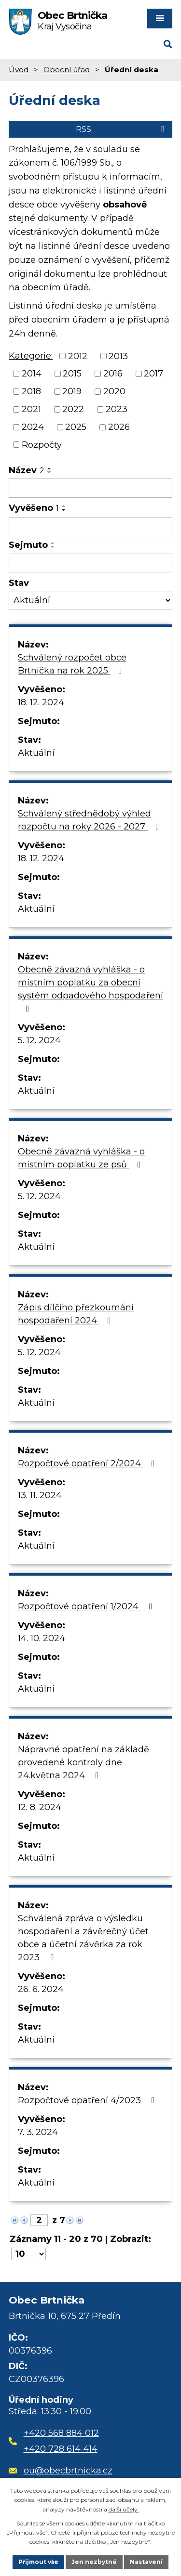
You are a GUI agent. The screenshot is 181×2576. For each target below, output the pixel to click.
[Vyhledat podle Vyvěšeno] (90, 526)
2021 (31, 409)
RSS (121, 129)
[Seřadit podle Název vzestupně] (49, 468)
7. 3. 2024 (38, 2132)
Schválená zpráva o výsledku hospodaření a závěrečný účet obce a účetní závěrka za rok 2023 (83, 1938)
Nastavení (146, 2561)
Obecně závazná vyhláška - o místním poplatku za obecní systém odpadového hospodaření (90, 988)
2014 (32, 373)
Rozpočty (42, 444)
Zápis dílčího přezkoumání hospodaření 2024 (76, 1314)
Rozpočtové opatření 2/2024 (88, 1463)
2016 (113, 373)
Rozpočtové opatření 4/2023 (88, 2100)
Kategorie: (31, 355)
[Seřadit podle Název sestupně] (49, 472)
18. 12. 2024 (41, 702)
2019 (72, 391)
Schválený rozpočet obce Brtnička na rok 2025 (72, 664)
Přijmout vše (38, 2561)
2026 (119, 427)
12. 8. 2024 (39, 1807)
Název (26, 470)
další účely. (124, 2509)
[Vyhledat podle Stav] (90, 600)
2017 (153, 373)
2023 (116, 409)
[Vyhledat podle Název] (90, 488)
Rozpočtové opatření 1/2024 (87, 1606)
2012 (77, 355)
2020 (114, 391)
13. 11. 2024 (40, 1495)
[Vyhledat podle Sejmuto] (90, 563)
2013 (118, 355)
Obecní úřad (66, 69)
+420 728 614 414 (60, 2449)
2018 (31, 391)
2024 (33, 427)
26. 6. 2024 (41, 1989)
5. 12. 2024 (39, 1040)
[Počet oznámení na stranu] (28, 2254)
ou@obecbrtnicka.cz (60, 2470)
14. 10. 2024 (41, 1638)
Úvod (18, 69)
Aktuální (36, 753)
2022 (73, 409)
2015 (72, 373)
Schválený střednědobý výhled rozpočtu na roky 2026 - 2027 (90, 820)
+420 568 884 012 (61, 2433)
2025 (75, 427)
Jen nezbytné (94, 2561)
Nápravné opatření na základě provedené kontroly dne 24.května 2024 (83, 1762)
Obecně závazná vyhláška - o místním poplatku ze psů (81, 1158)
